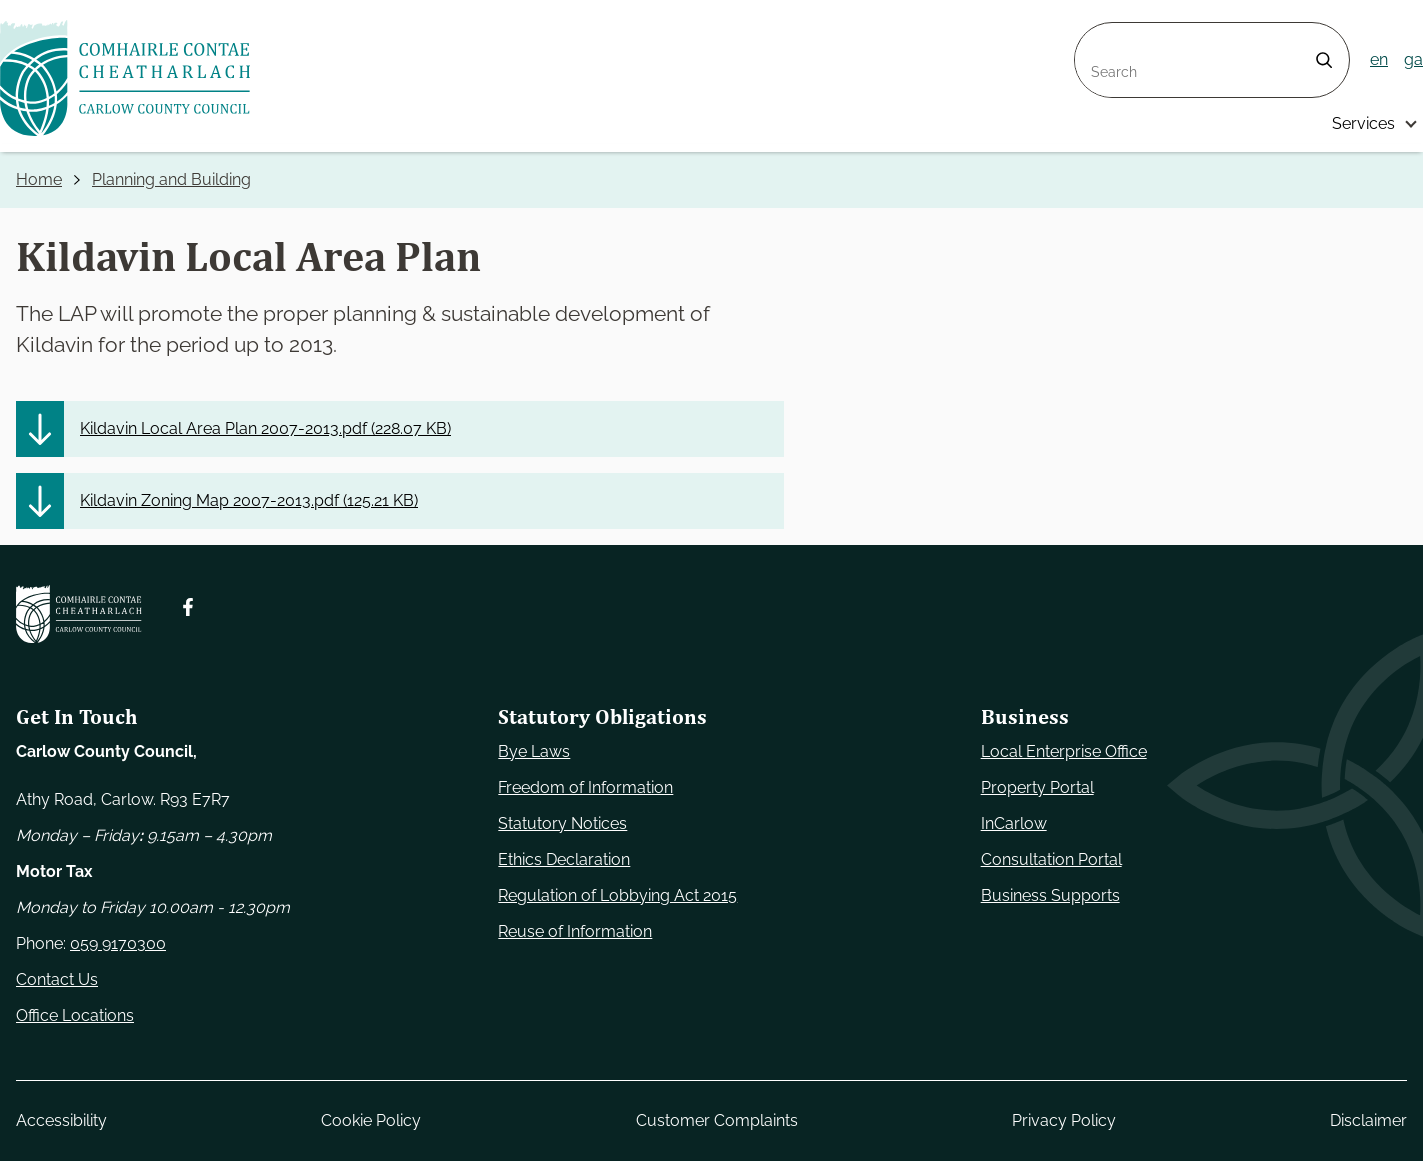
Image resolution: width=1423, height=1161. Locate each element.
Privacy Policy (1064, 1120)
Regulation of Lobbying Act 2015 (617, 895)
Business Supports (1050, 895)
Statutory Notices (562, 823)
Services (1363, 123)
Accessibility (61, 1120)
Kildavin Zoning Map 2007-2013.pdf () (249, 500)
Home (39, 179)
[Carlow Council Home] (79, 614)
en (1379, 59)
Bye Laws (534, 751)
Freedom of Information (585, 787)
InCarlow (1014, 823)
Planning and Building (171, 179)
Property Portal (1037, 787)
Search (1101, 34)
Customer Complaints (717, 1120)
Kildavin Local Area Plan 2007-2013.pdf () (265, 428)
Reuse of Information (575, 931)
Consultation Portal (1051, 859)
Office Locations (75, 1015)
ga (1413, 59)
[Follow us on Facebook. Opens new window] (188, 607)
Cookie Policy (371, 1120)
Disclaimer (1368, 1120)
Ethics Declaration (564, 859)
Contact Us (57, 979)
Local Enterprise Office (1064, 751)
